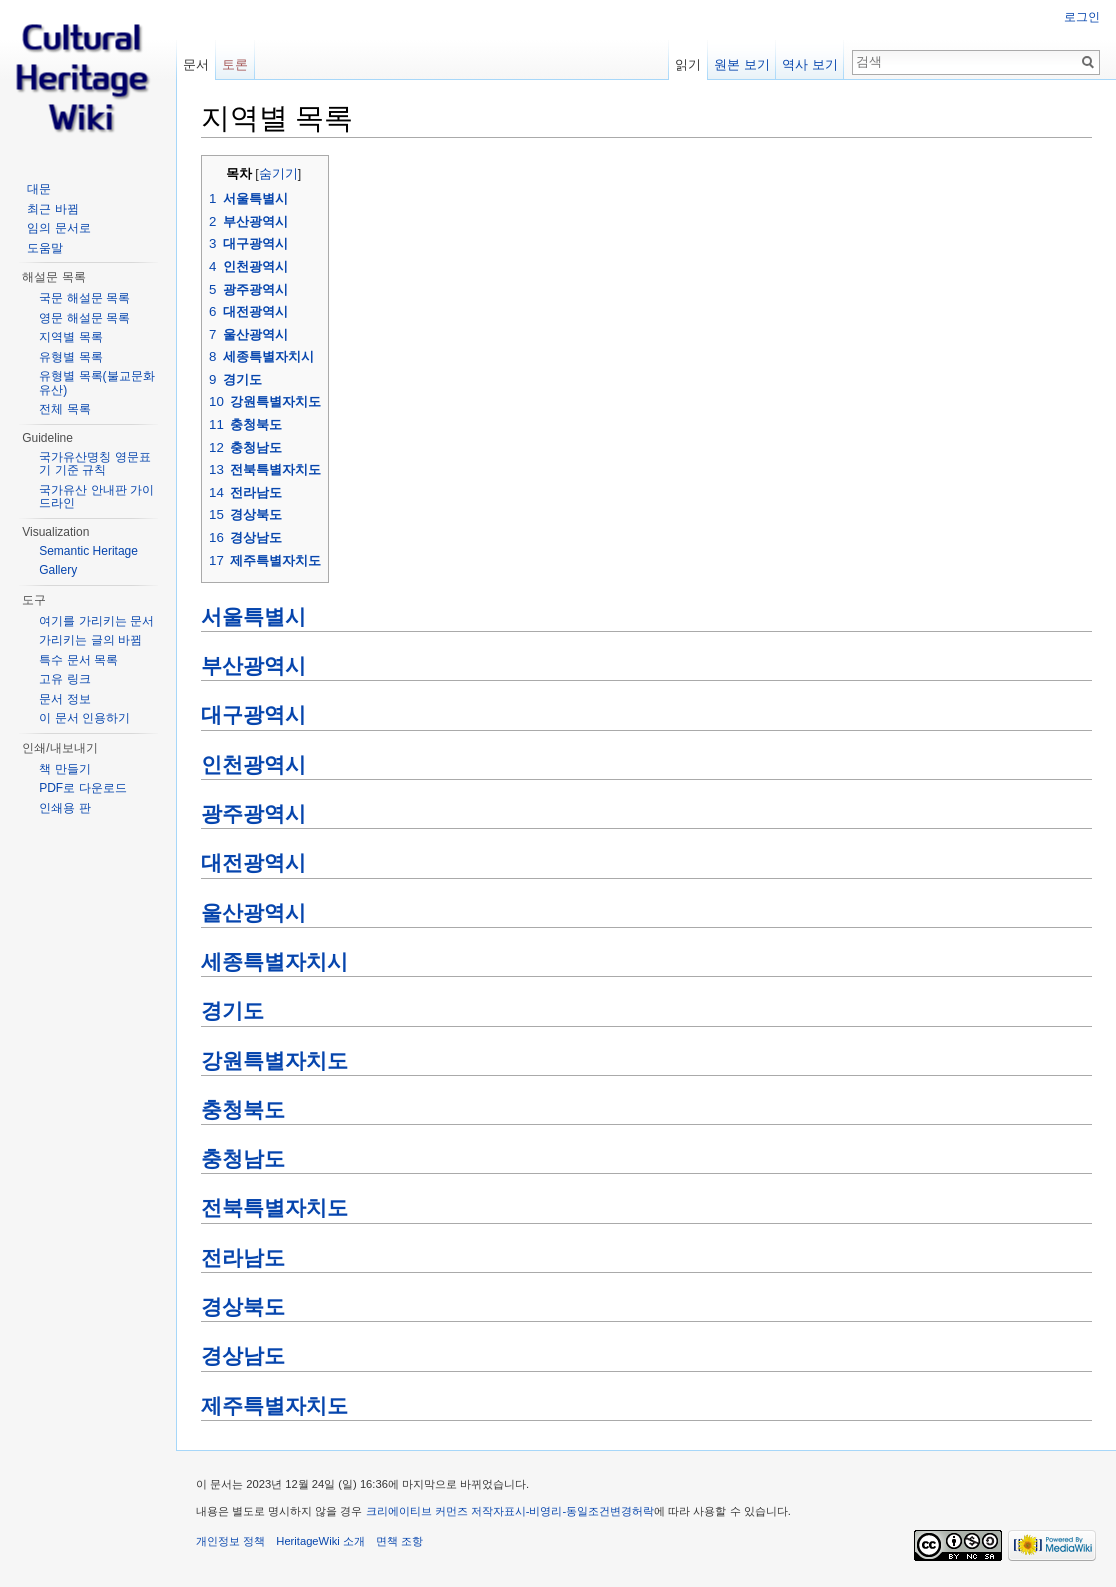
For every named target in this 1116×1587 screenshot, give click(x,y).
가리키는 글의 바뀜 (90, 640)
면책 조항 (399, 1541)
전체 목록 (64, 409)
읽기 (688, 64)
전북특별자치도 (274, 1208)
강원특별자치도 (274, 1061)
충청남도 (243, 1159)
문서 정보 (64, 699)
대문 (39, 189)
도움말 (45, 248)
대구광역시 (253, 715)
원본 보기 (742, 64)
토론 (235, 64)
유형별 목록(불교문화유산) (96, 383)
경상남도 (243, 1356)
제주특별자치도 (274, 1406)
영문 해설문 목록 (84, 318)
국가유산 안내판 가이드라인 (96, 497)
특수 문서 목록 (78, 660)
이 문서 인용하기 (84, 718)
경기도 (232, 1011)
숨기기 (278, 174)
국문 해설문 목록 (84, 298)
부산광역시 (253, 666)
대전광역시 (253, 863)
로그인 (1082, 17)
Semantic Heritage (88, 551)
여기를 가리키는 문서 (96, 621)
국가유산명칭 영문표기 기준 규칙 (94, 464)
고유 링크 (64, 679)
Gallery (58, 570)
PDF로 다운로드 (82, 788)
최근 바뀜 (52, 209)
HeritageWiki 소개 (320, 1541)
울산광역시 (253, 913)
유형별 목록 (70, 357)
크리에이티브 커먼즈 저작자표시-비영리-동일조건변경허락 (510, 1511)
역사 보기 (810, 64)
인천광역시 (253, 765)
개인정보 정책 (230, 1541)
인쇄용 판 (64, 808)
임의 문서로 (58, 228)
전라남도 (243, 1258)
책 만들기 (64, 769)
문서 (196, 64)
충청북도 (243, 1110)
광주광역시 (253, 814)
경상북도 (243, 1307)
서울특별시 (253, 617)
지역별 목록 (70, 337)
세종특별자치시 (274, 962)
